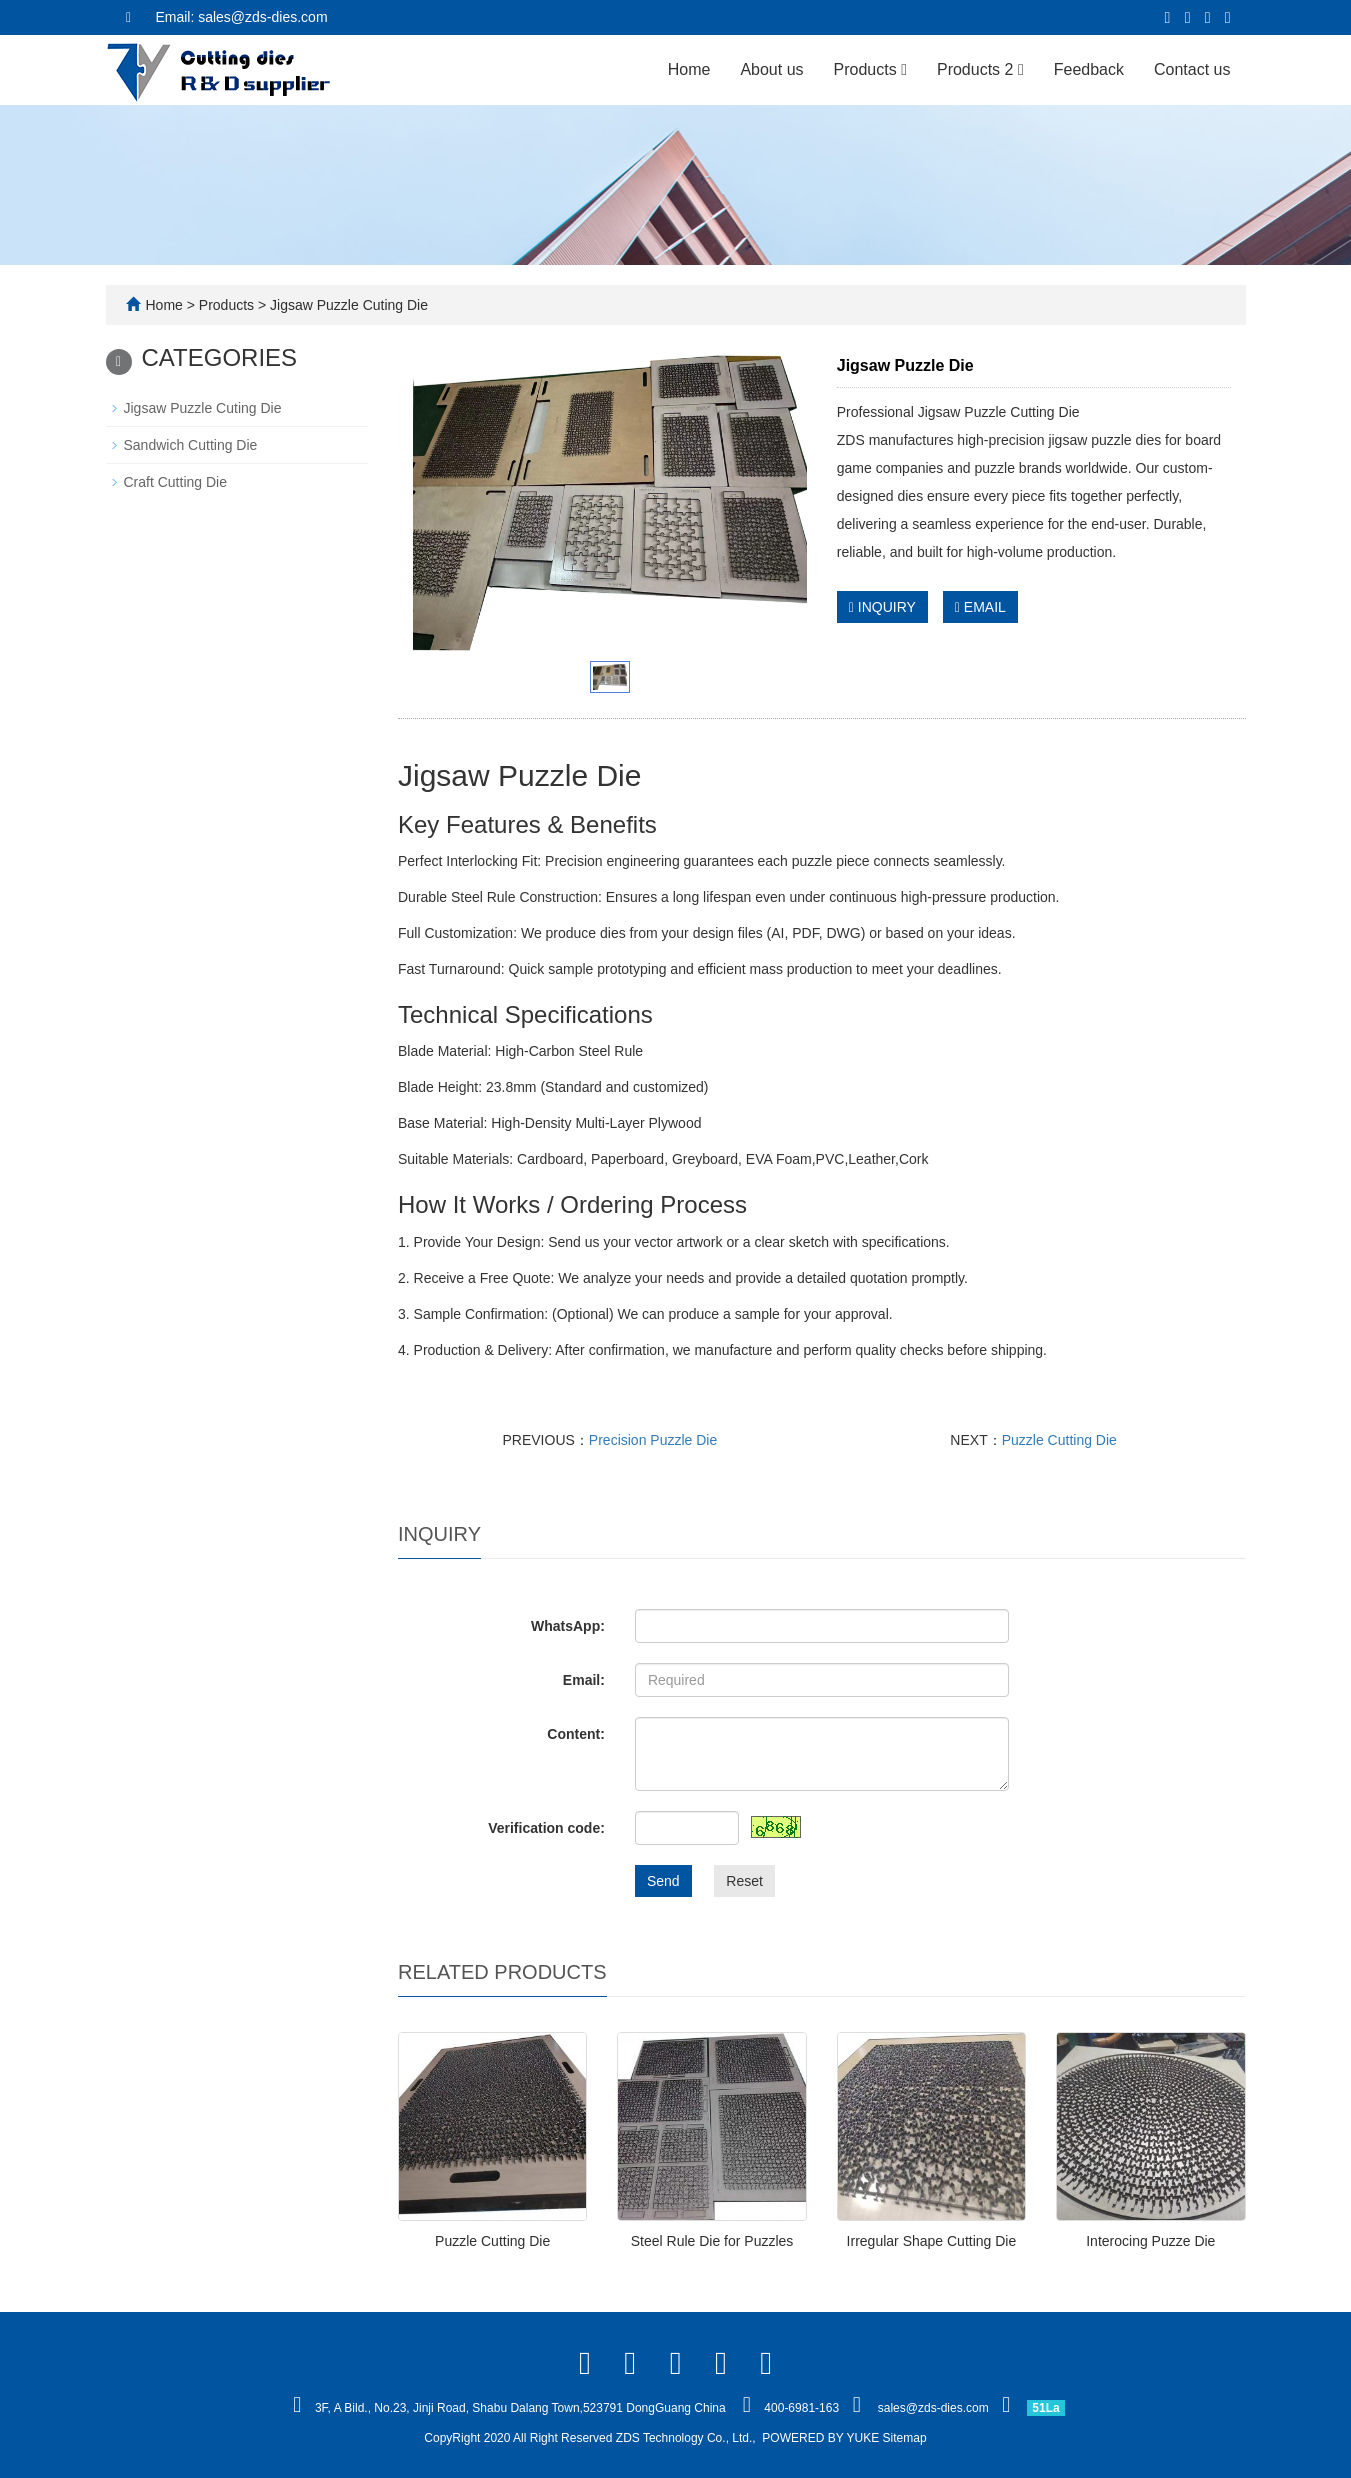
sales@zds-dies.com (933, 2408)
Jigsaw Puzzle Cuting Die (347, 305)
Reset (744, 1881)
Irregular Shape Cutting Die (932, 2241)
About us (771, 69)
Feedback (1089, 69)
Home (689, 69)
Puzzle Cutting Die (1059, 1440)
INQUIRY (882, 607)
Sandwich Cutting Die (191, 445)
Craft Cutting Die (175, 482)
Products (870, 69)
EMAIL (980, 607)
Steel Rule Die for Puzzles (712, 2241)
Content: (576, 1734)
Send (663, 1881)
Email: (584, 1680)
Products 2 (980, 69)
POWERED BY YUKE (822, 2438)
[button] (904, 69)
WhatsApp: (568, 1626)
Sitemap (905, 2438)
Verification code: (546, 1828)
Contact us (1192, 69)
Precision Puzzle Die (653, 1440)
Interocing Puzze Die (1150, 2241)
